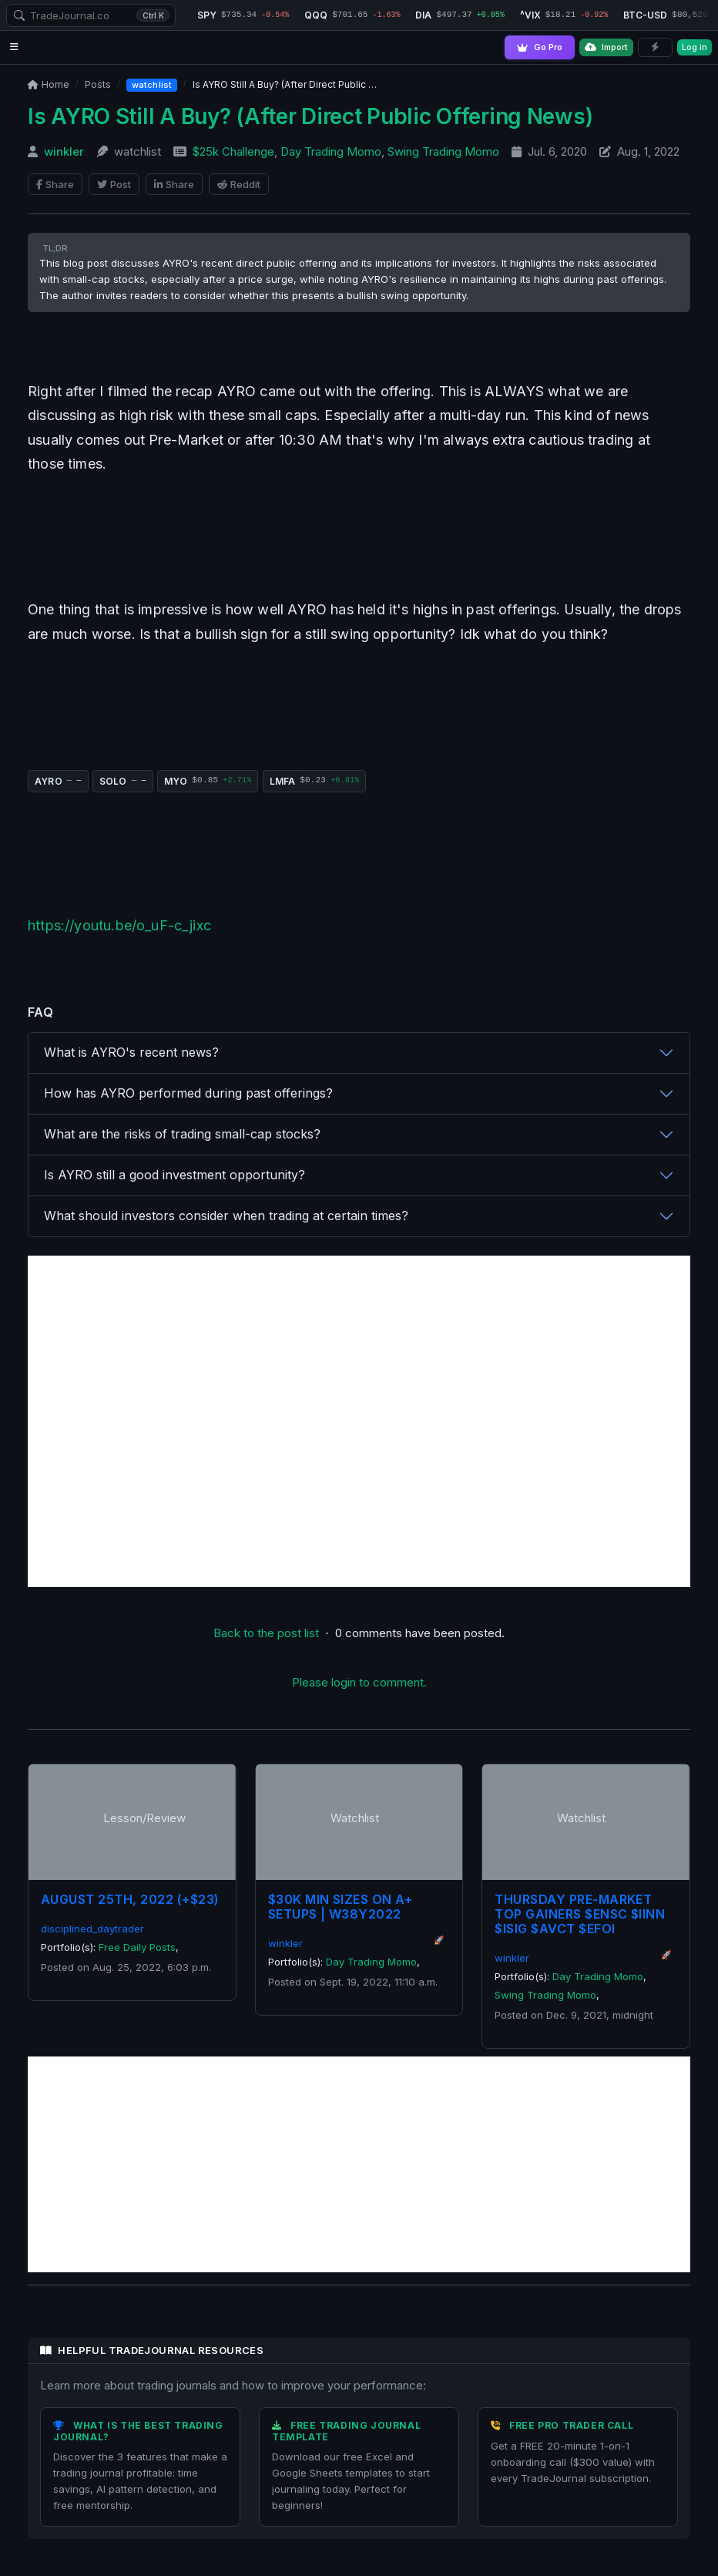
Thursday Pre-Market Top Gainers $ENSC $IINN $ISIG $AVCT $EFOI (580, 1914)
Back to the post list (266, 1633)
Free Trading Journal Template (346, 2431)
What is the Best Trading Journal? (138, 2431)
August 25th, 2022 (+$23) (130, 1899)
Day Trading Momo (330, 151)
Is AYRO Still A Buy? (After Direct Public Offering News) (310, 116)
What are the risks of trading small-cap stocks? (182, 1134)
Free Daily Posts (137, 1947)
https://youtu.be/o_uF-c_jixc (119, 925)
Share (55, 184)
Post (114, 184)
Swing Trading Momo (443, 151)
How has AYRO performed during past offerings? (188, 1093)
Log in (694, 47)
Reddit (238, 184)
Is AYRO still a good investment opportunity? (174, 1174)
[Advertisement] (359, 1421)
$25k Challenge (233, 151)
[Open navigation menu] (14, 47)
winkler (64, 151)
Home (48, 84)
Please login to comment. (359, 1682)
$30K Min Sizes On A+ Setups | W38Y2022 (340, 1907)
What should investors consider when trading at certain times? (226, 1215)
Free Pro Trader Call (571, 2425)
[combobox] (91, 15)
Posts (98, 84)
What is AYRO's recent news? (131, 1052)
